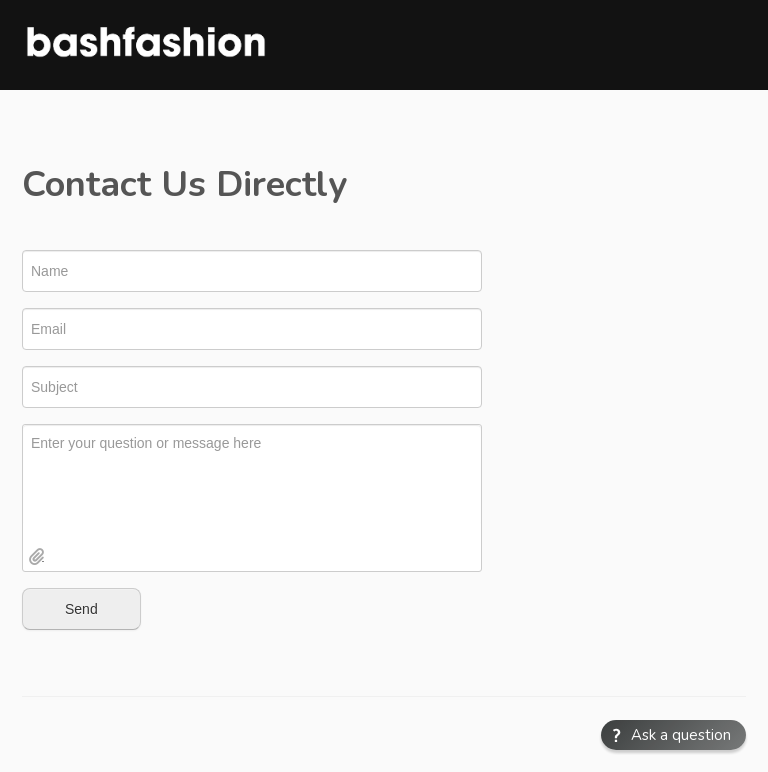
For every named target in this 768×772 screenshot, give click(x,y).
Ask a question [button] (681, 735)
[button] (673, 735)
